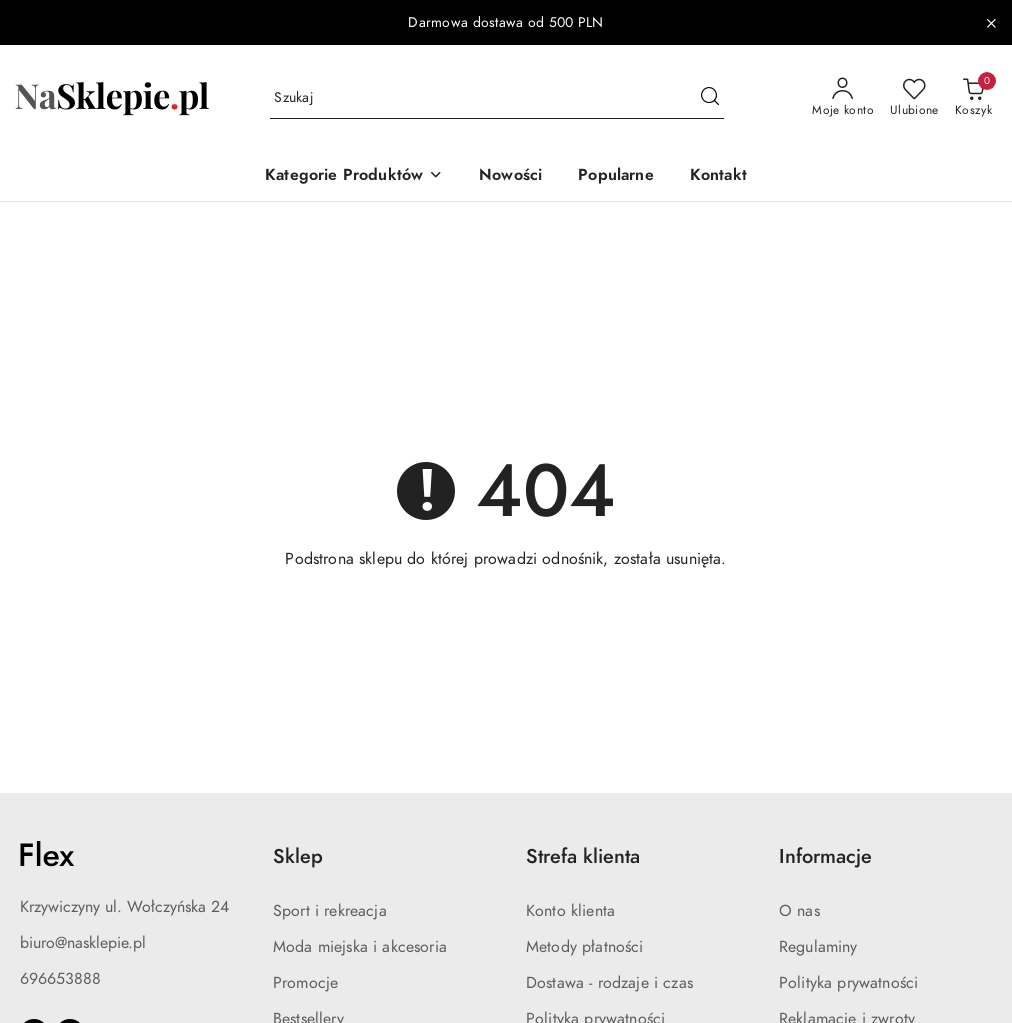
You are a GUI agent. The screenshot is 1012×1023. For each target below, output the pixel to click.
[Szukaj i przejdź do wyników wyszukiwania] (710, 98)
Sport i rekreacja (330, 911)
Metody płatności (585, 947)
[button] (354, 176)
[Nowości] (510, 176)
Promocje (305, 983)
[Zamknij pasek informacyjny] (991, 23)
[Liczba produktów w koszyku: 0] (973, 98)
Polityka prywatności (848, 983)
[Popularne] (615, 176)
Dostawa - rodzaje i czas (609, 983)
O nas (799, 911)
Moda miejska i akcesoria (360, 947)
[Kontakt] (718, 176)
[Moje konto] (843, 98)
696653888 (60, 979)
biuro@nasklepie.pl (83, 943)
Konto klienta (570, 911)
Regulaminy (818, 947)
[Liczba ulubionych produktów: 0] (914, 98)
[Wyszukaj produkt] (497, 98)
